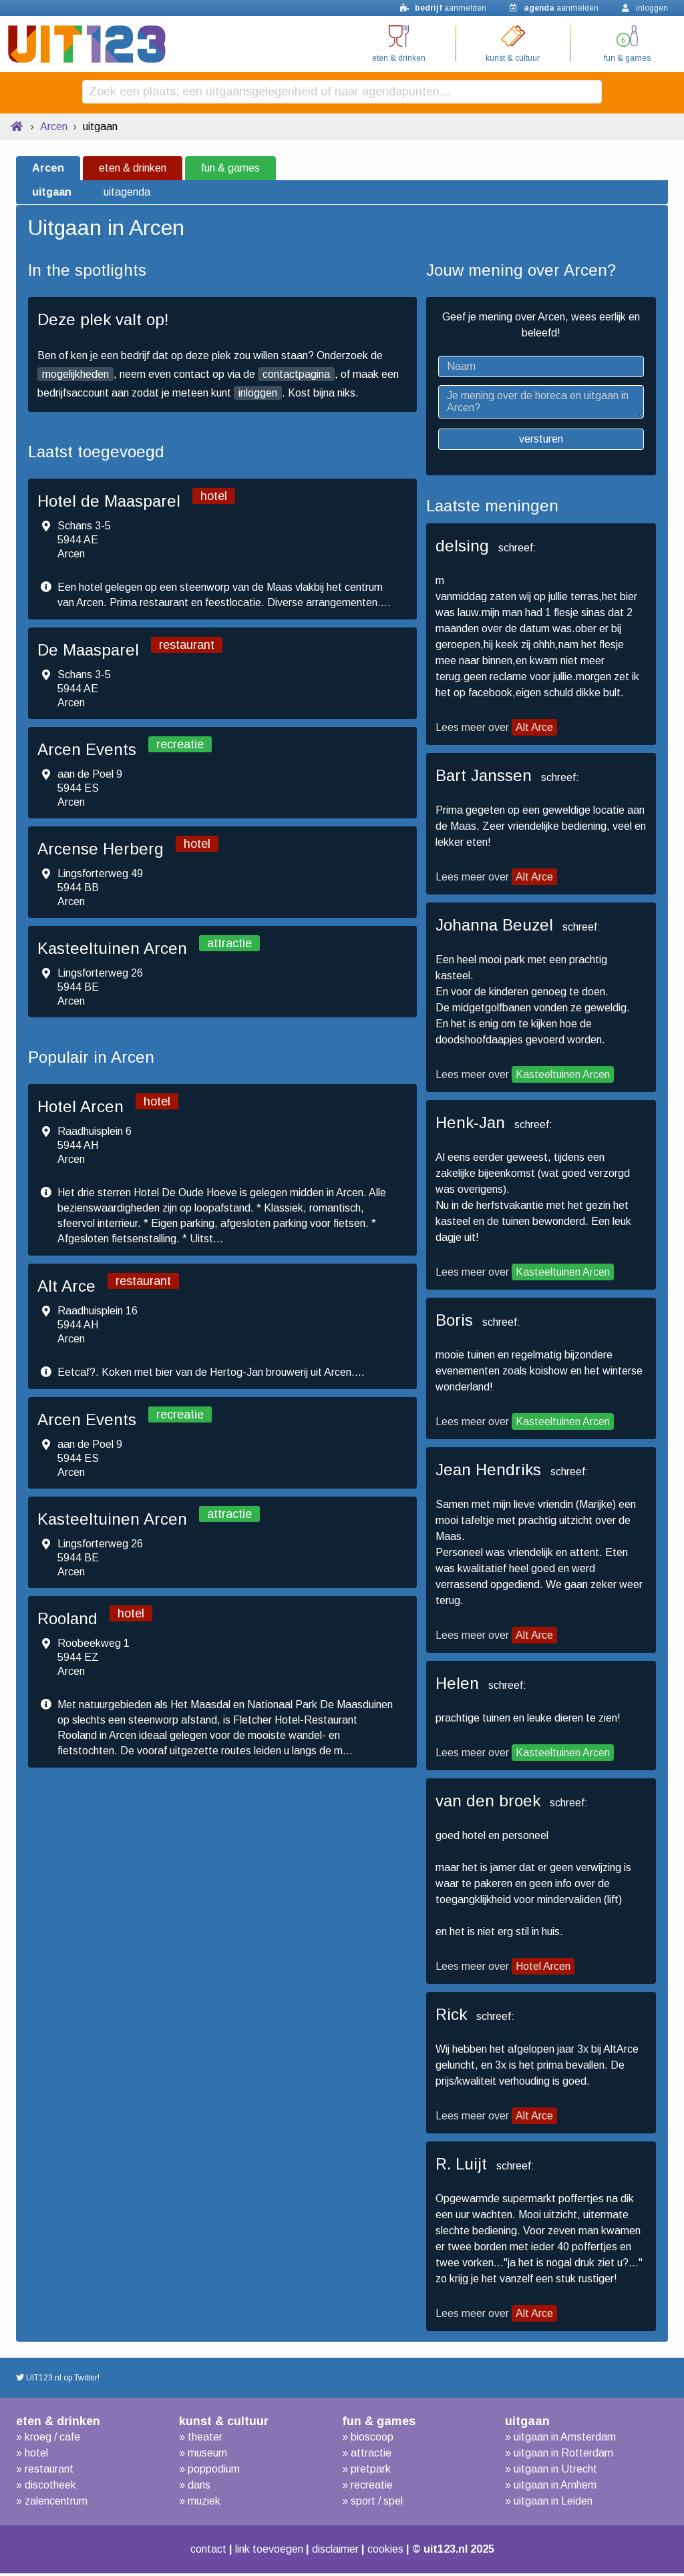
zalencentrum (56, 2503)
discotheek (50, 2487)
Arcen (53, 129)
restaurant (49, 2471)
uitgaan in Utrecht (555, 2471)
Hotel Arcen (543, 1969)
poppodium (214, 2471)
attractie (371, 2455)
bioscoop (372, 2439)
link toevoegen (265, 2551)
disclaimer (340, 2551)
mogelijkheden (75, 376)
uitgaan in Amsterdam (565, 2439)
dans (199, 2487)
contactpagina (296, 376)
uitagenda (127, 194)
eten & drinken (398, 58)
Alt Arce (534, 730)
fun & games (627, 58)
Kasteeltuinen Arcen (563, 1077)
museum (207, 2455)
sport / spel (377, 2503)
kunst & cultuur (513, 58)
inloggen (257, 395)
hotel (36, 2455)
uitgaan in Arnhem (555, 2487)
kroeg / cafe (52, 2439)
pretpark (371, 2471)
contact (197, 2551)
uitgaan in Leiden (553, 2503)
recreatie (372, 2487)
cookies (395, 2551)
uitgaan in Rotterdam (563, 2455)
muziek (204, 2503)
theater (205, 2439)
